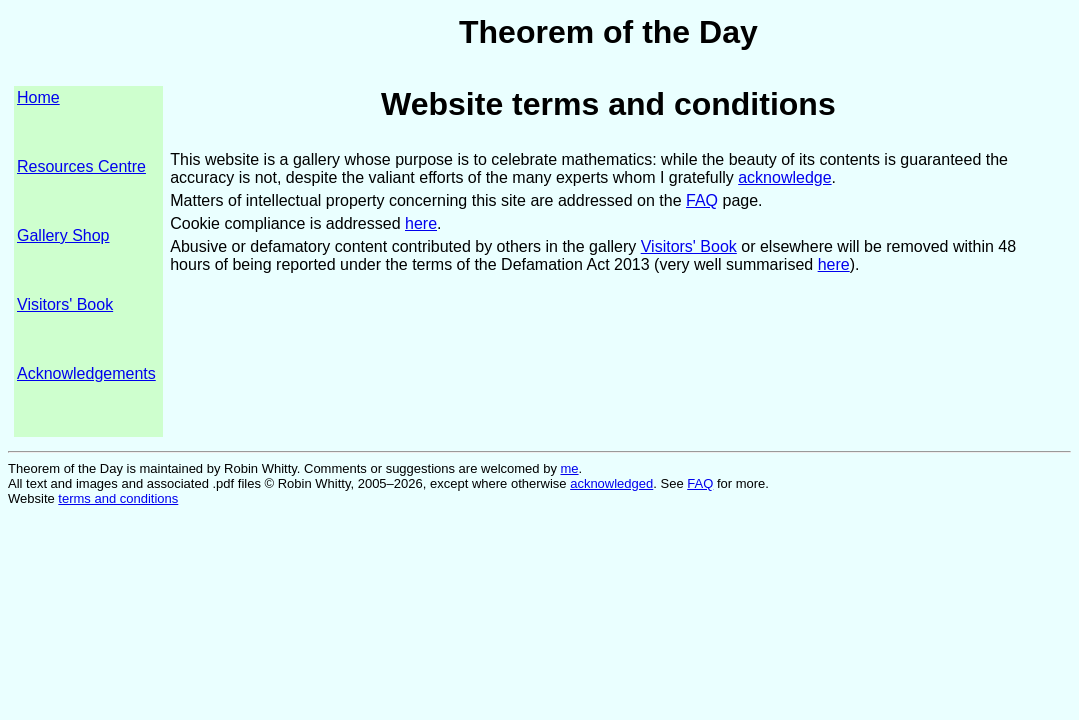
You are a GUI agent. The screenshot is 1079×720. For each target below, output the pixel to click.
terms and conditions (118, 498)
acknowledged (611, 483)
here (421, 223)
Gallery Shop (63, 235)
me (570, 468)
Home (38, 97)
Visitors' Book (65, 304)
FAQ (702, 200)
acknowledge (784, 177)
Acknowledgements (86, 373)
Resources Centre (81, 166)
